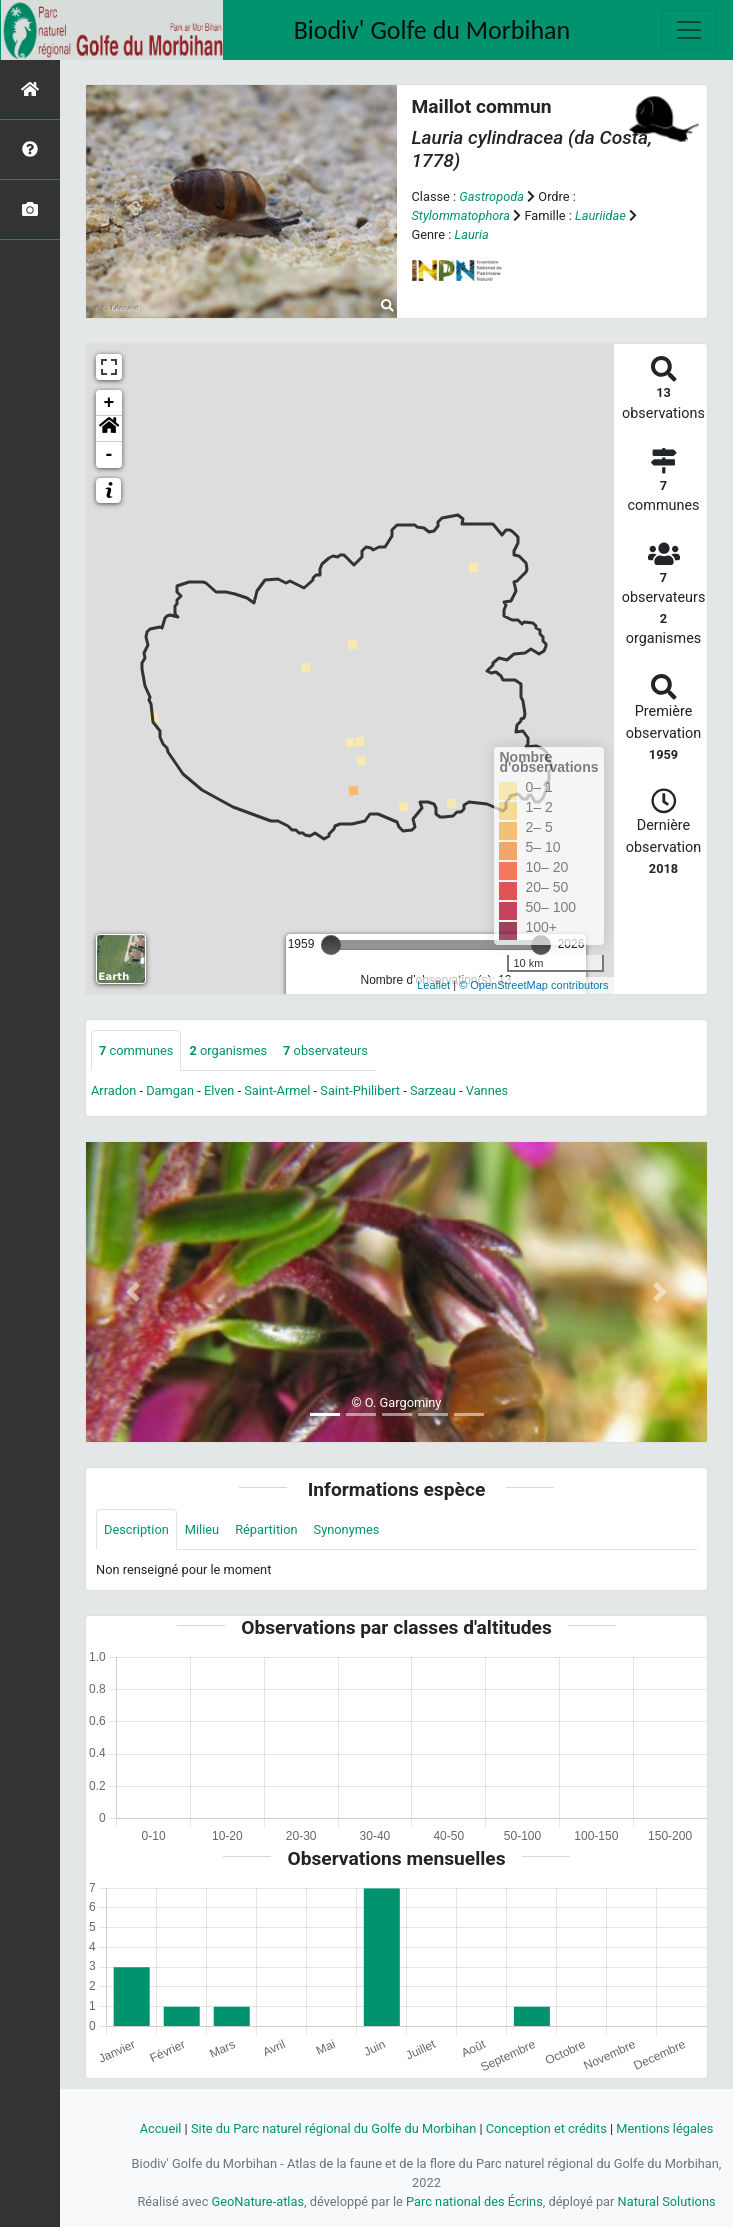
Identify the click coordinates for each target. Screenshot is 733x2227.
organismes (228, 1050)
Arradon (113, 1090)
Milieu (202, 1529)
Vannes (487, 1090)
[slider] (331, 945)
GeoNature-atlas (258, 2201)
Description (136, 1529)
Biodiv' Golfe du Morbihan (432, 30)
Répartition (266, 1529)
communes (136, 1050)
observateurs (325, 1050)
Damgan (170, 1090)
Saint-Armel (277, 1090)
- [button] (109, 455)
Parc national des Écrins (474, 2201)
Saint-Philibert (360, 1090)
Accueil (161, 2128)
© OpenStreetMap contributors (533, 985)
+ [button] (109, 403)
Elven (219, 1090)
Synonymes (347, 1529)
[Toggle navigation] (689, 30)
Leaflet (433, 985)
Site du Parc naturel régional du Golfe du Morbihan (333, 2128)
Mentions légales (664, 2128)
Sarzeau (433, 1090)
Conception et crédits (546, 2128)
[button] (109, 429)
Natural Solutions (667, 2201)
